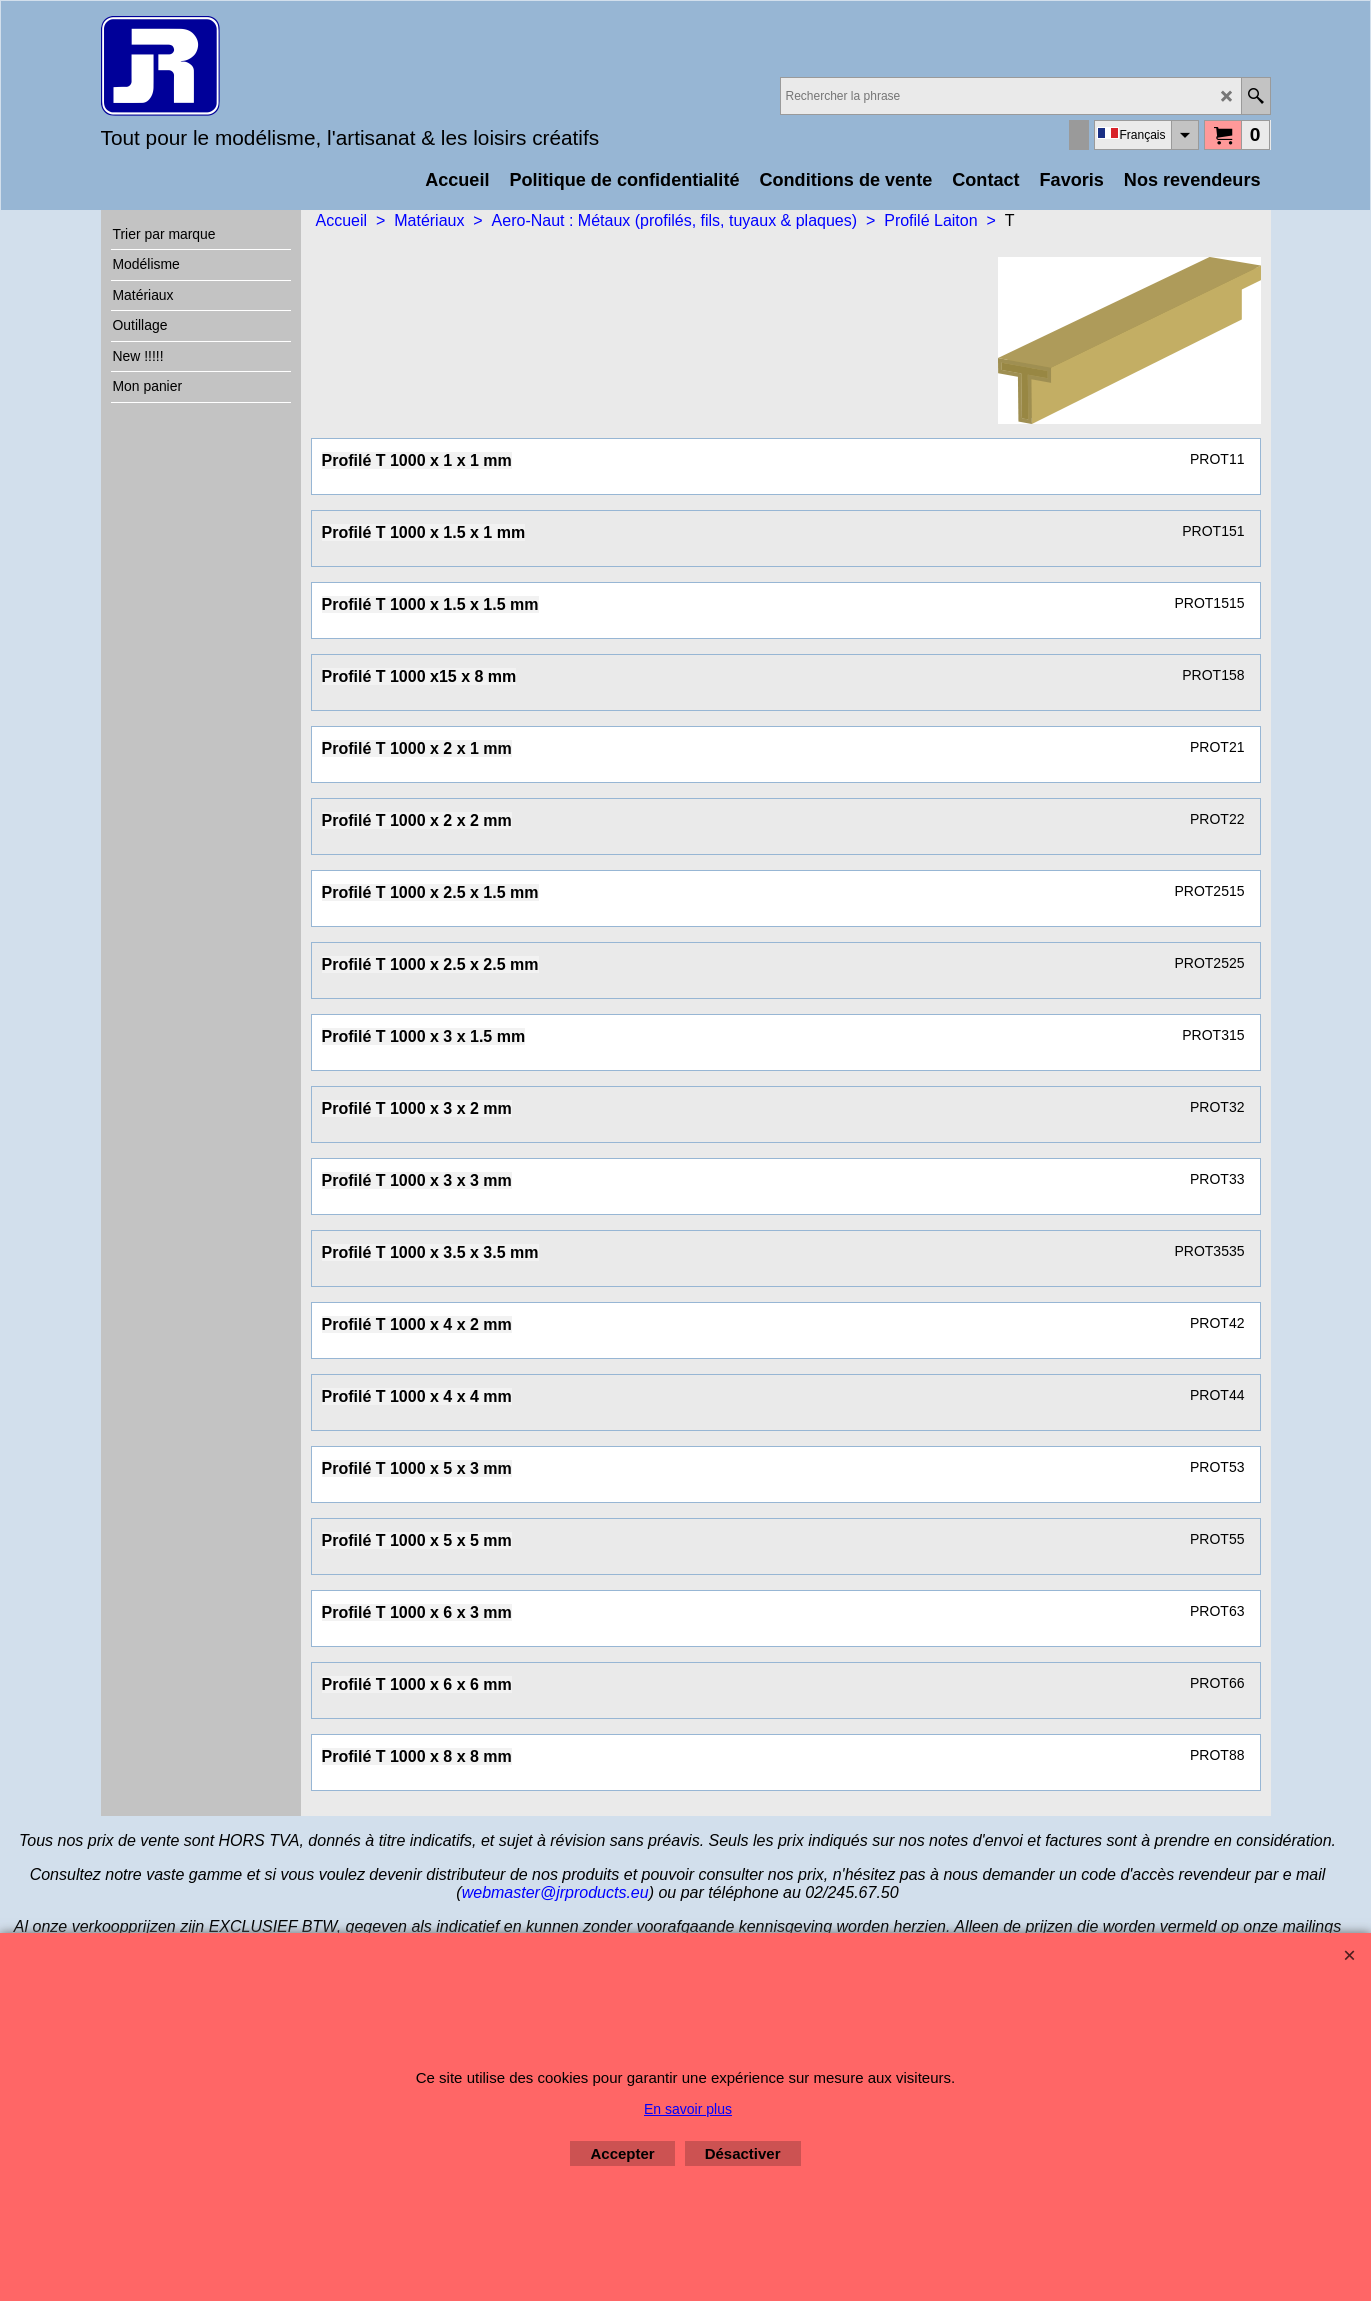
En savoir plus (688, 2109)
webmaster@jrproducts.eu (555, 1892)
